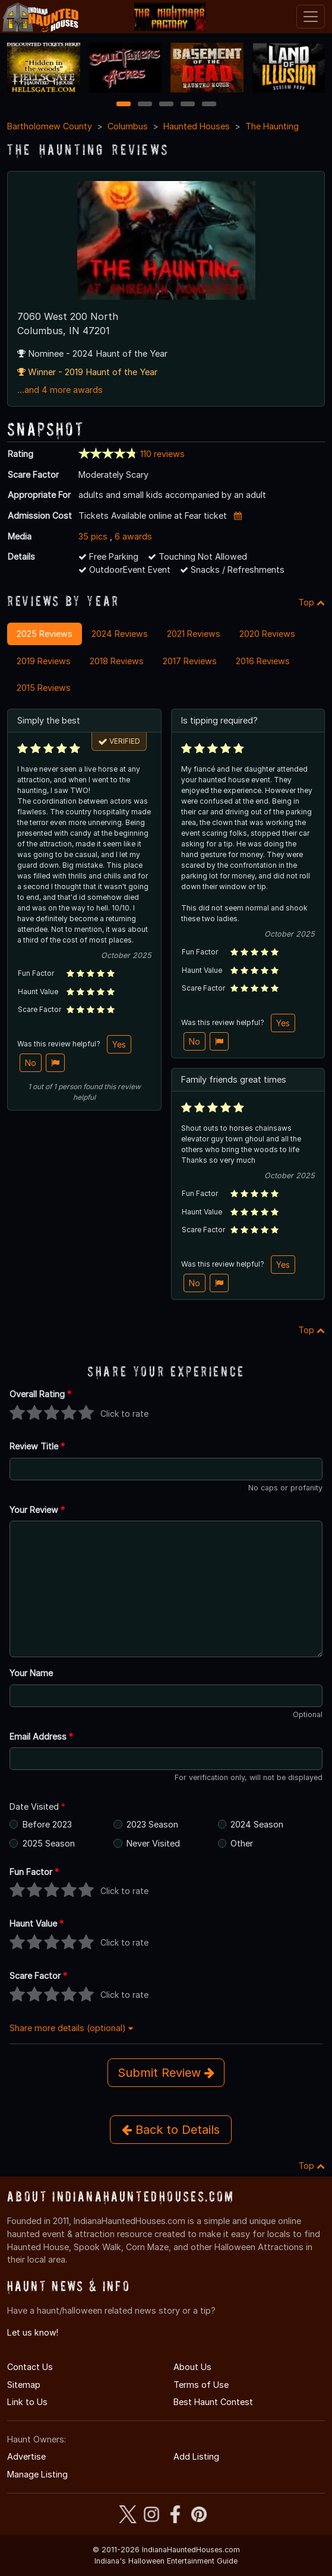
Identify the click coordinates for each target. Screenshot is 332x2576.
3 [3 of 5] (166, 104)
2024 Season (256, 1824)
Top (311, 602)
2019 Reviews (44, 661)
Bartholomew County (49, 126)
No (30, 1063)
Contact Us (30, 2367)
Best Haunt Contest (213, 2402)
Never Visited (153, 1843)
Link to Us (27, 2402)
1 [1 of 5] (123, 104)
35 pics (92, 536)
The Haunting (272, 126)
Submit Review (166, 2073)
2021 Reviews (193, 634)
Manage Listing (37, 2474)
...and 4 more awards (60, 390)
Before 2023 (47, 1824)
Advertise (26, 2456)
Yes (119, 1044)
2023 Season (152, 1824)
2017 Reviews (190, 661)
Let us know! (32, 2332)
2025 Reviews (44, 634)
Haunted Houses (196, 126)
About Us (192, 2367)
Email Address (41, 1736)
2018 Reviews (117, 661)
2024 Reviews (119, 634)
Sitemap (23, 2385)
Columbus (127, 126)
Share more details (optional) (71, 2028)
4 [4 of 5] (188, 104)
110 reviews (162, 454)
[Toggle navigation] (310, 16)
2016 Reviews (263, 661)
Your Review (37, 1510)
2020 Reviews (267, 634)
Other (241, 1843)
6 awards (133, 536)
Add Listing (196, 2456)
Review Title (37, 1446)
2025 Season (49, 1843)
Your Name (31, 1673)
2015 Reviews (44, 688)
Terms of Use (201, 2385)
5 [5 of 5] (208, 104)
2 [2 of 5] (145, 104)
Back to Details (171, 2130)
